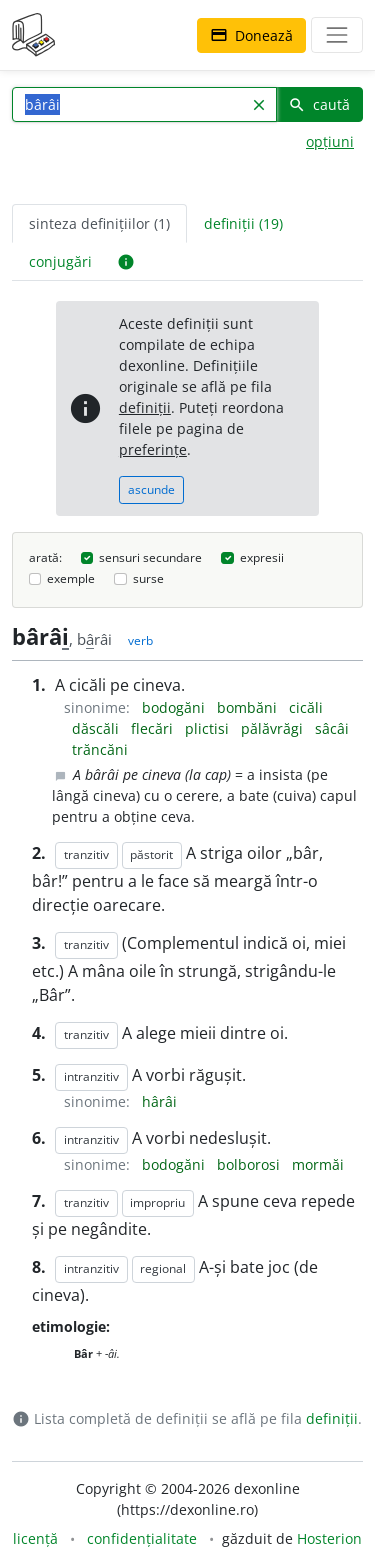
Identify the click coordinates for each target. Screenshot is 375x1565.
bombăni (249, 707)
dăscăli (97, 728)
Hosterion (329, 1538)
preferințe (153, 449)
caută (319, 104)
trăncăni (100, 749)
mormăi (318, 1164)
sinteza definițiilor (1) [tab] (99, 223)
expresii (262, 557)
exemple (71, 578)
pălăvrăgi (274, 728)
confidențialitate (142, 1538)
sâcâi (332, 728)
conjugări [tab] (60, 261)
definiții (145, 407)
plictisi (209, 728)
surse (148, 578)
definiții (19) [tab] (243, 223)
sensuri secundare (150, 557)
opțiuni (330, 141)
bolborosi (250, 1164)
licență (35, 1538)
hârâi (159, 1101)
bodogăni (175, 707)
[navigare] (337, 35)
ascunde (151, 489)
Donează (251, 35)
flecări (154, 728)
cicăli (306, 707)
